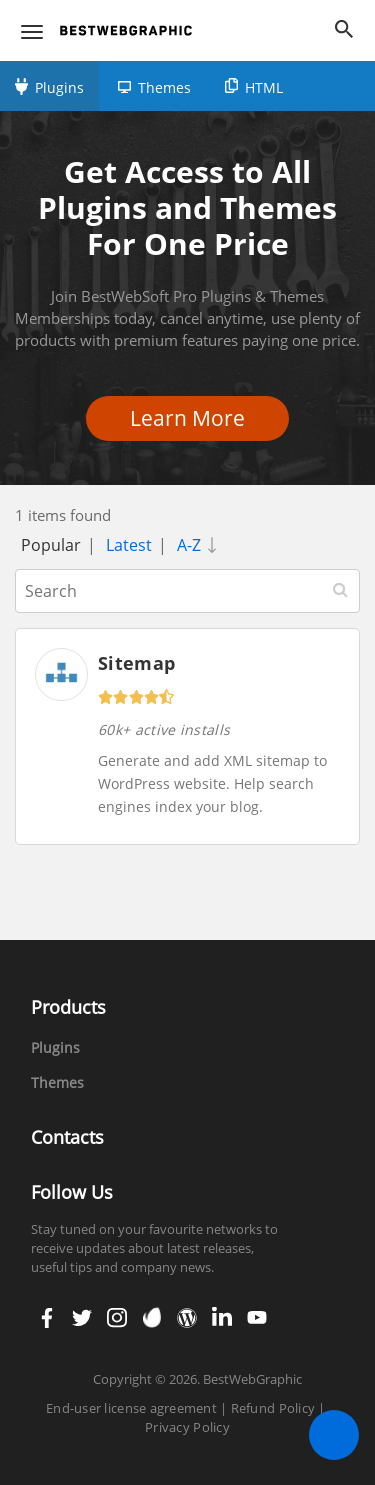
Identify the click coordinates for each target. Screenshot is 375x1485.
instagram (116, 1318)
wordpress (187, 1318)
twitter (80, 1318)
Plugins (59, 87)
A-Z (201, 545)
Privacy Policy (187, 1427)
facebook (47, 1318)
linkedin (220, 1318)
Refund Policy (273, 1408)
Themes (164, 87)
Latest (129, 545)
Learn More (193, 418)
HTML (264, 87)
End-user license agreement (131, 1408)
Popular (51, 545)
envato (150, 1318)
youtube (255, 1318)
